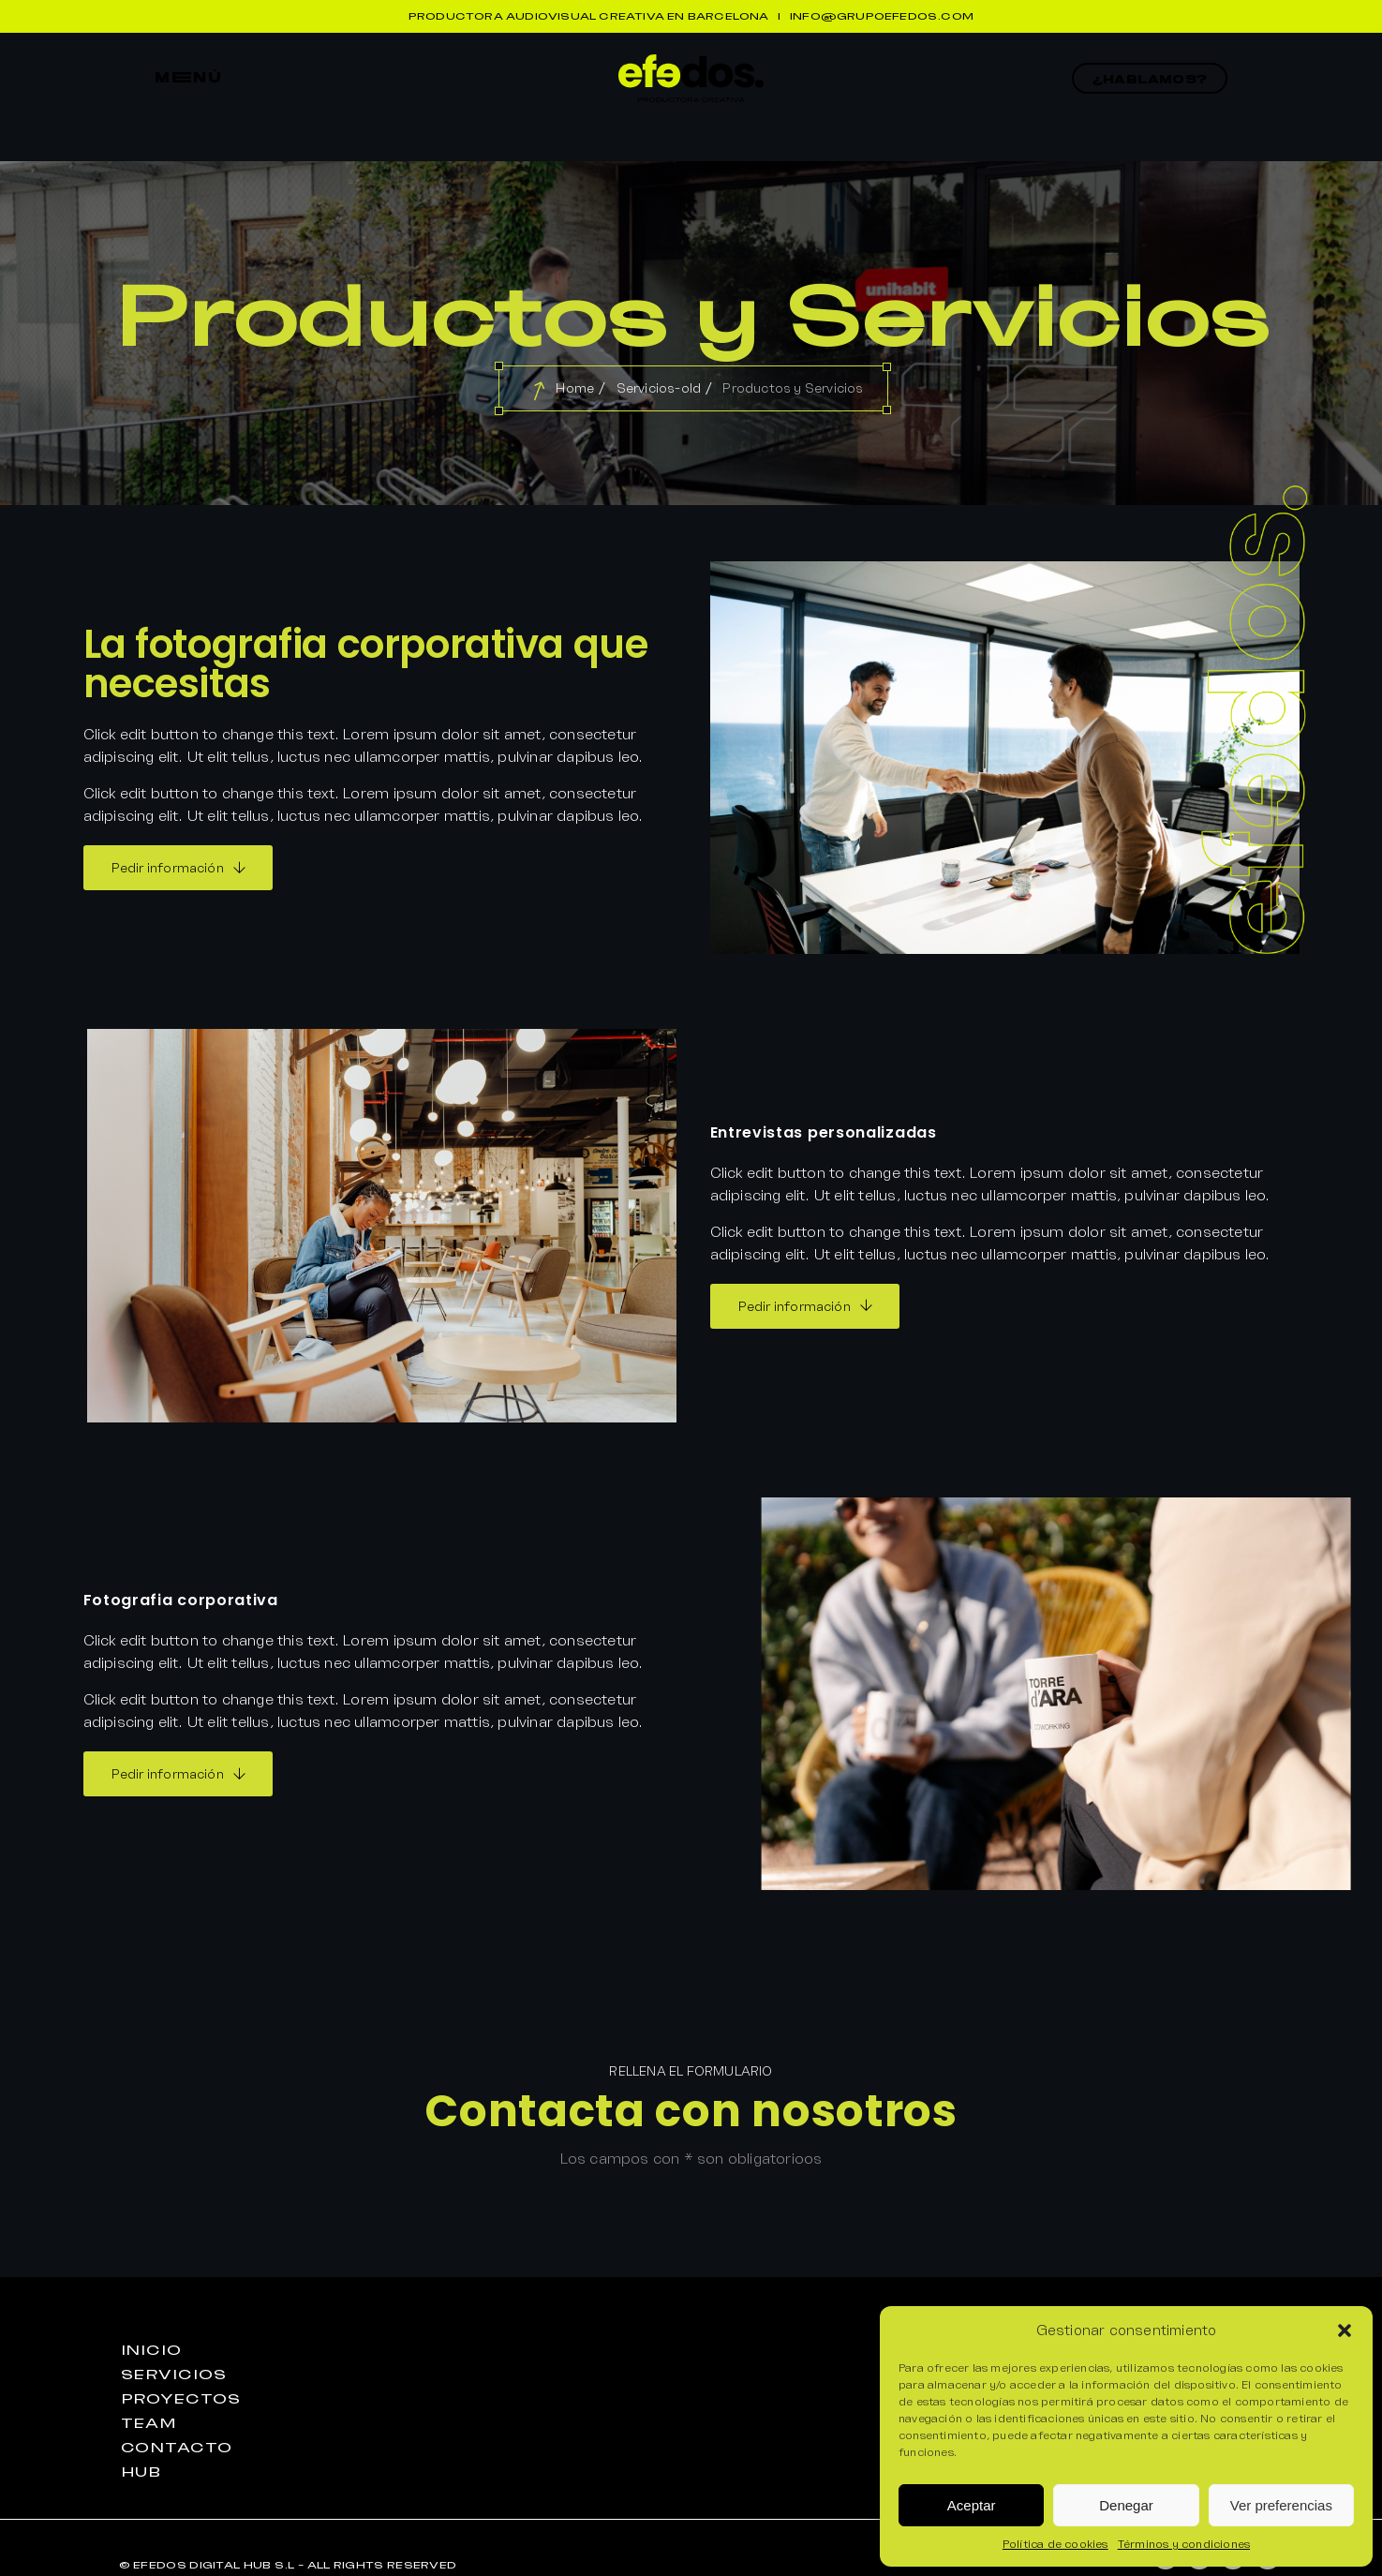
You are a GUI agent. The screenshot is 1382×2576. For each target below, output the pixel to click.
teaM (149, 2423)
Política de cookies (1055, 2544)
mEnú (188, 77)
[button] (1344, 2330)
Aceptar (971, 2505)
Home (575, 387)
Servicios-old (659, 387)
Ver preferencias (1281, 2505)
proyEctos (181, 2398)
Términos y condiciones (1184, 2544)
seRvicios (174, 2374)
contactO (176, 2447)
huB (141, 2471)
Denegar (1126, 2505)
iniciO (151, 2350)
